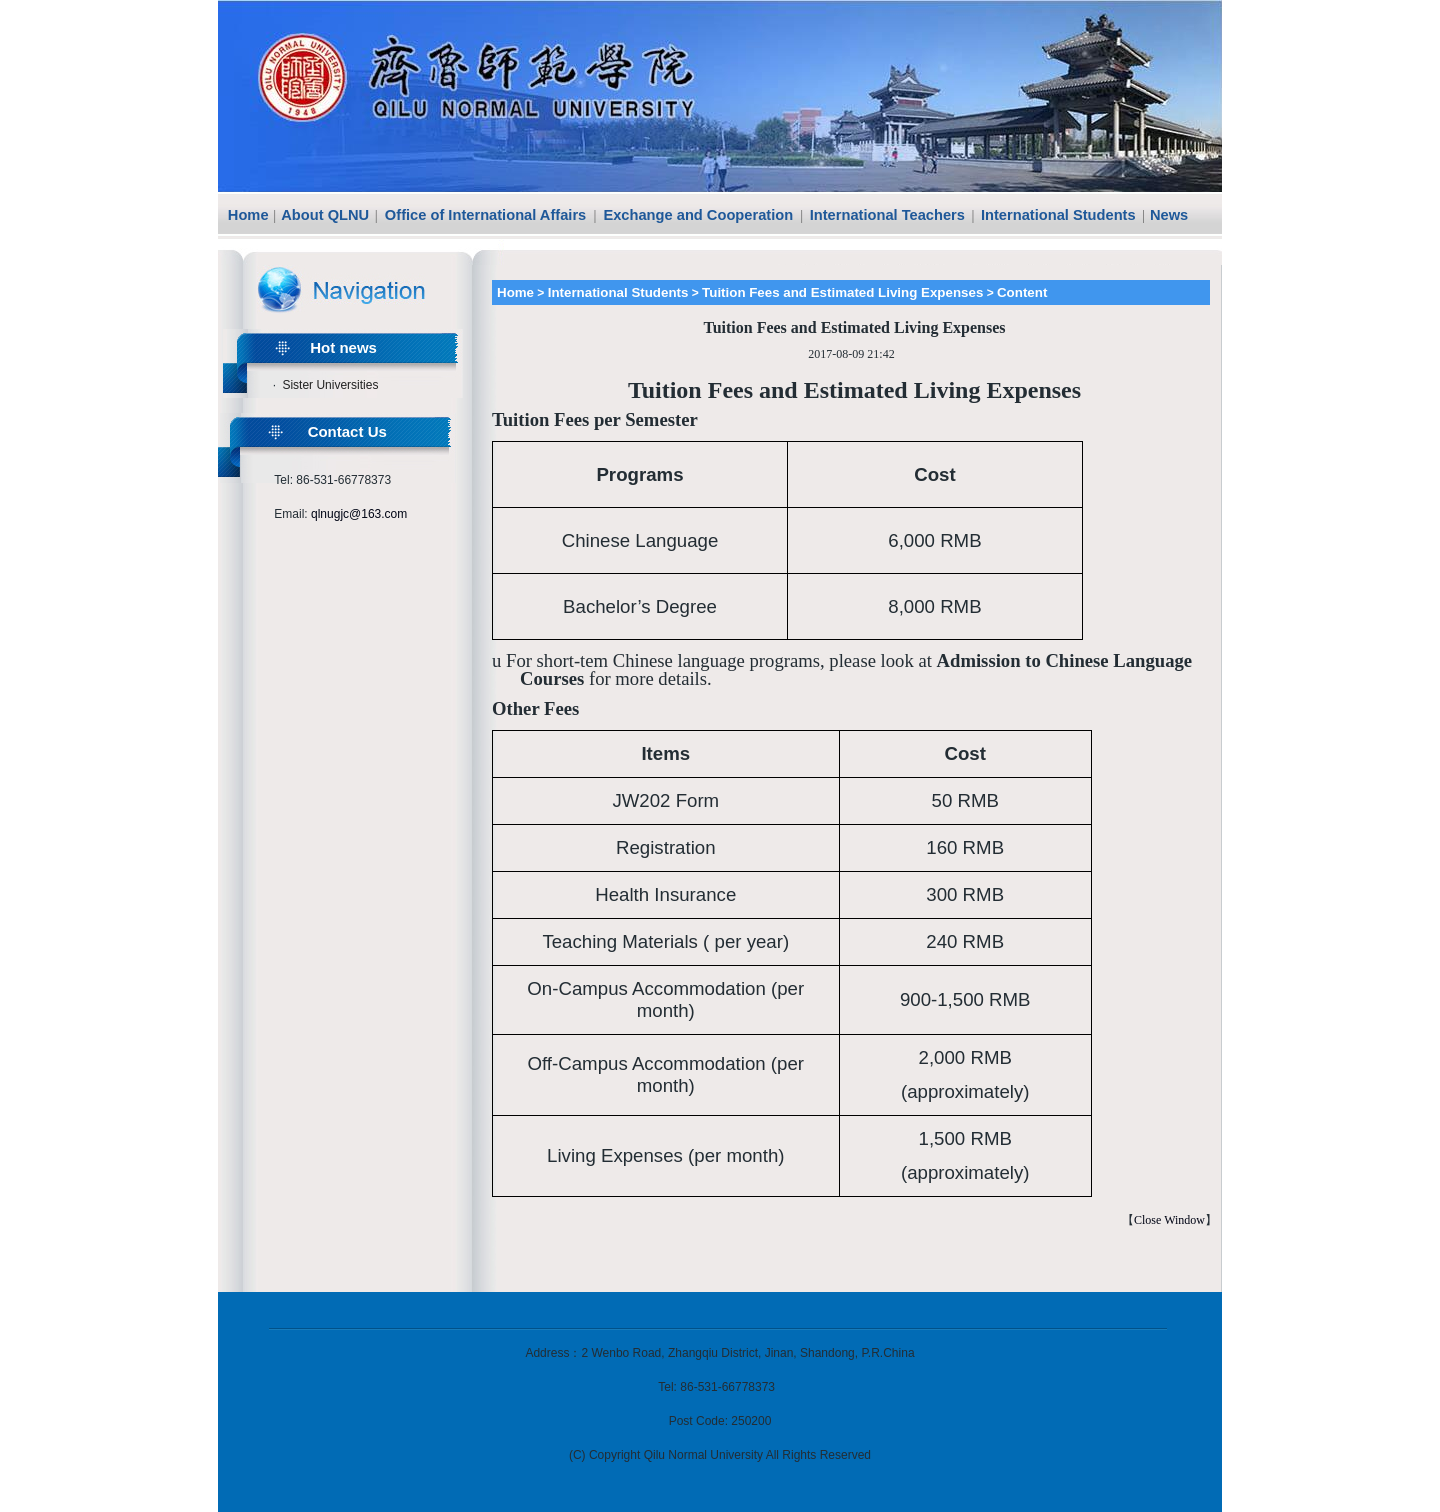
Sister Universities (330, 385)
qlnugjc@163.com (359, 514)
